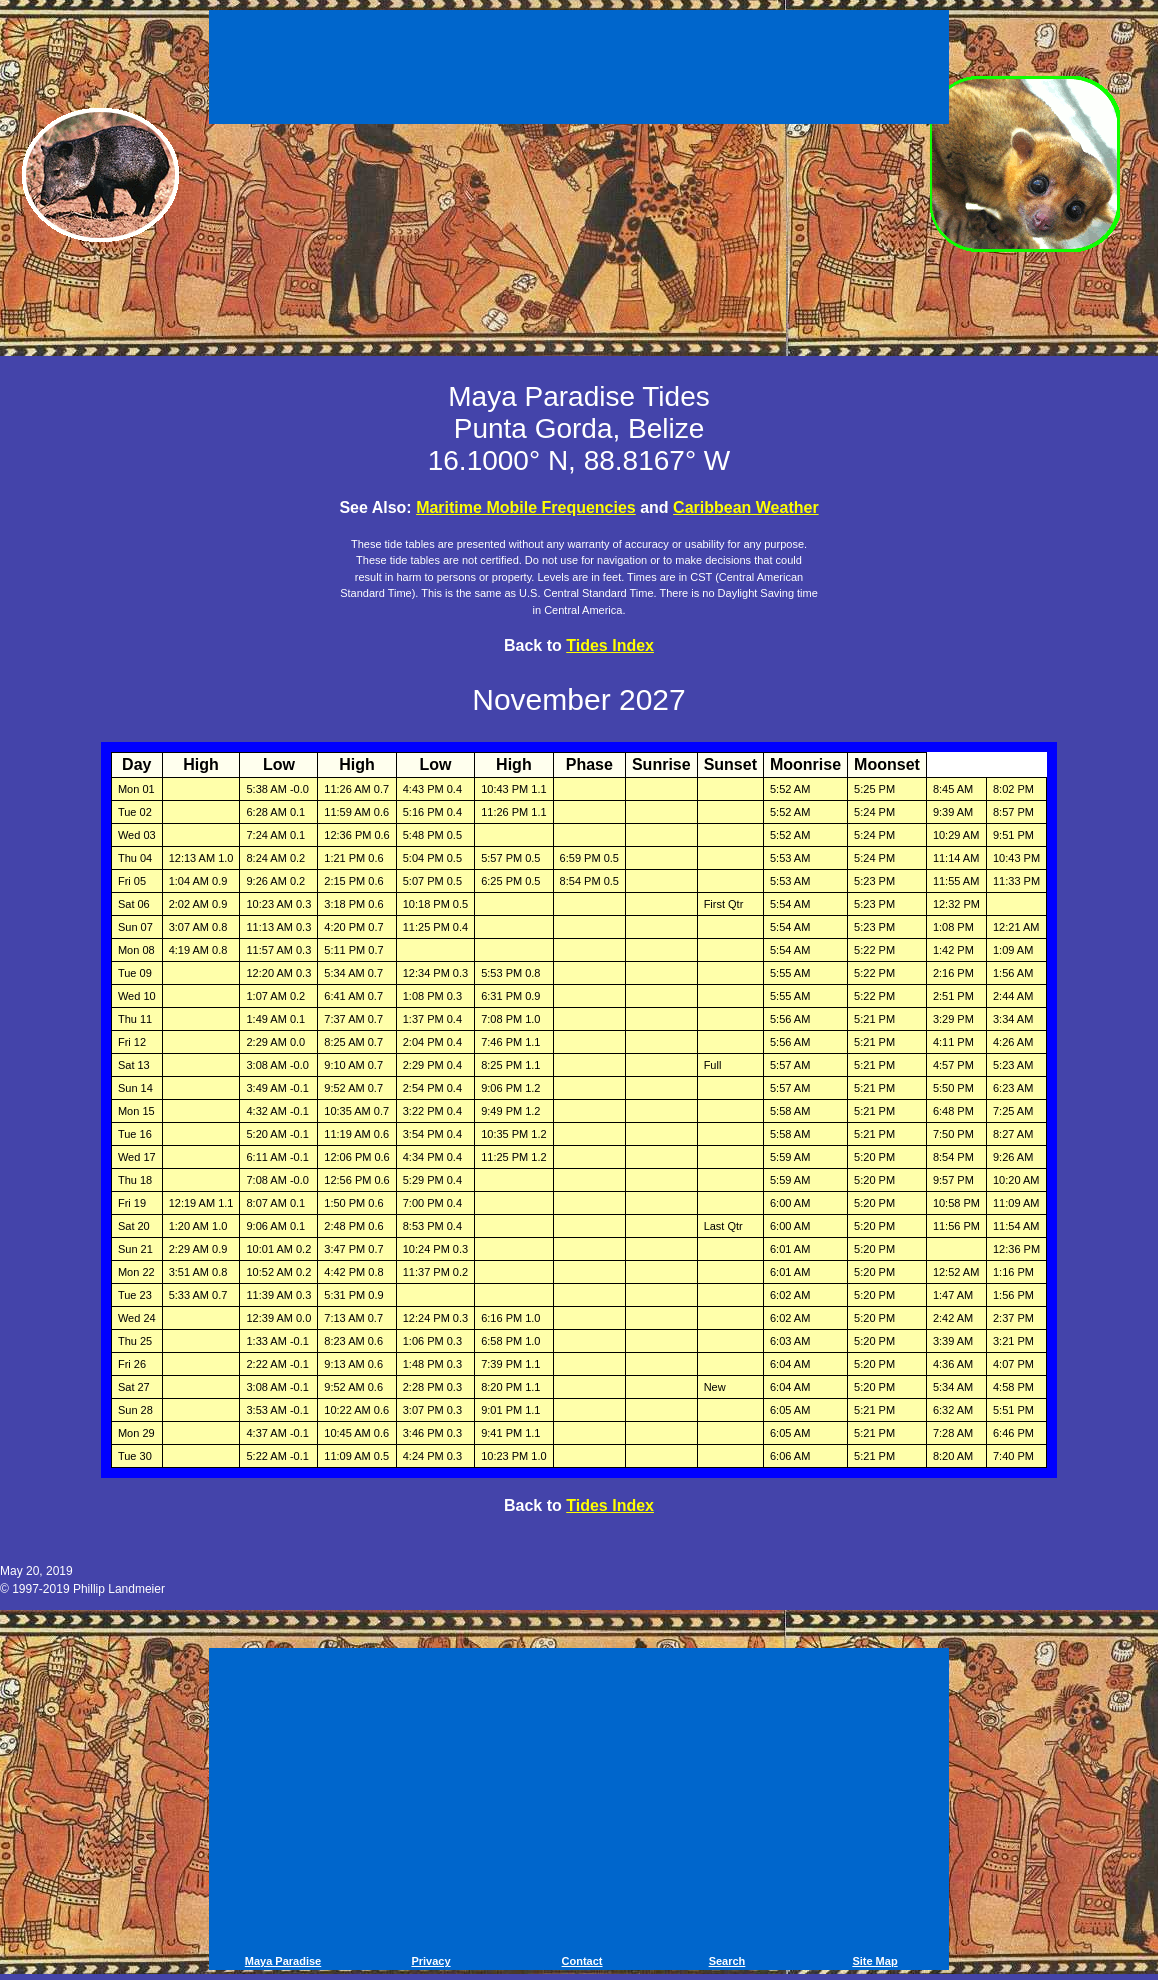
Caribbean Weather (746, 507)
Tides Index (610, 645)
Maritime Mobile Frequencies (526, 507)
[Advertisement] (579, 70)
